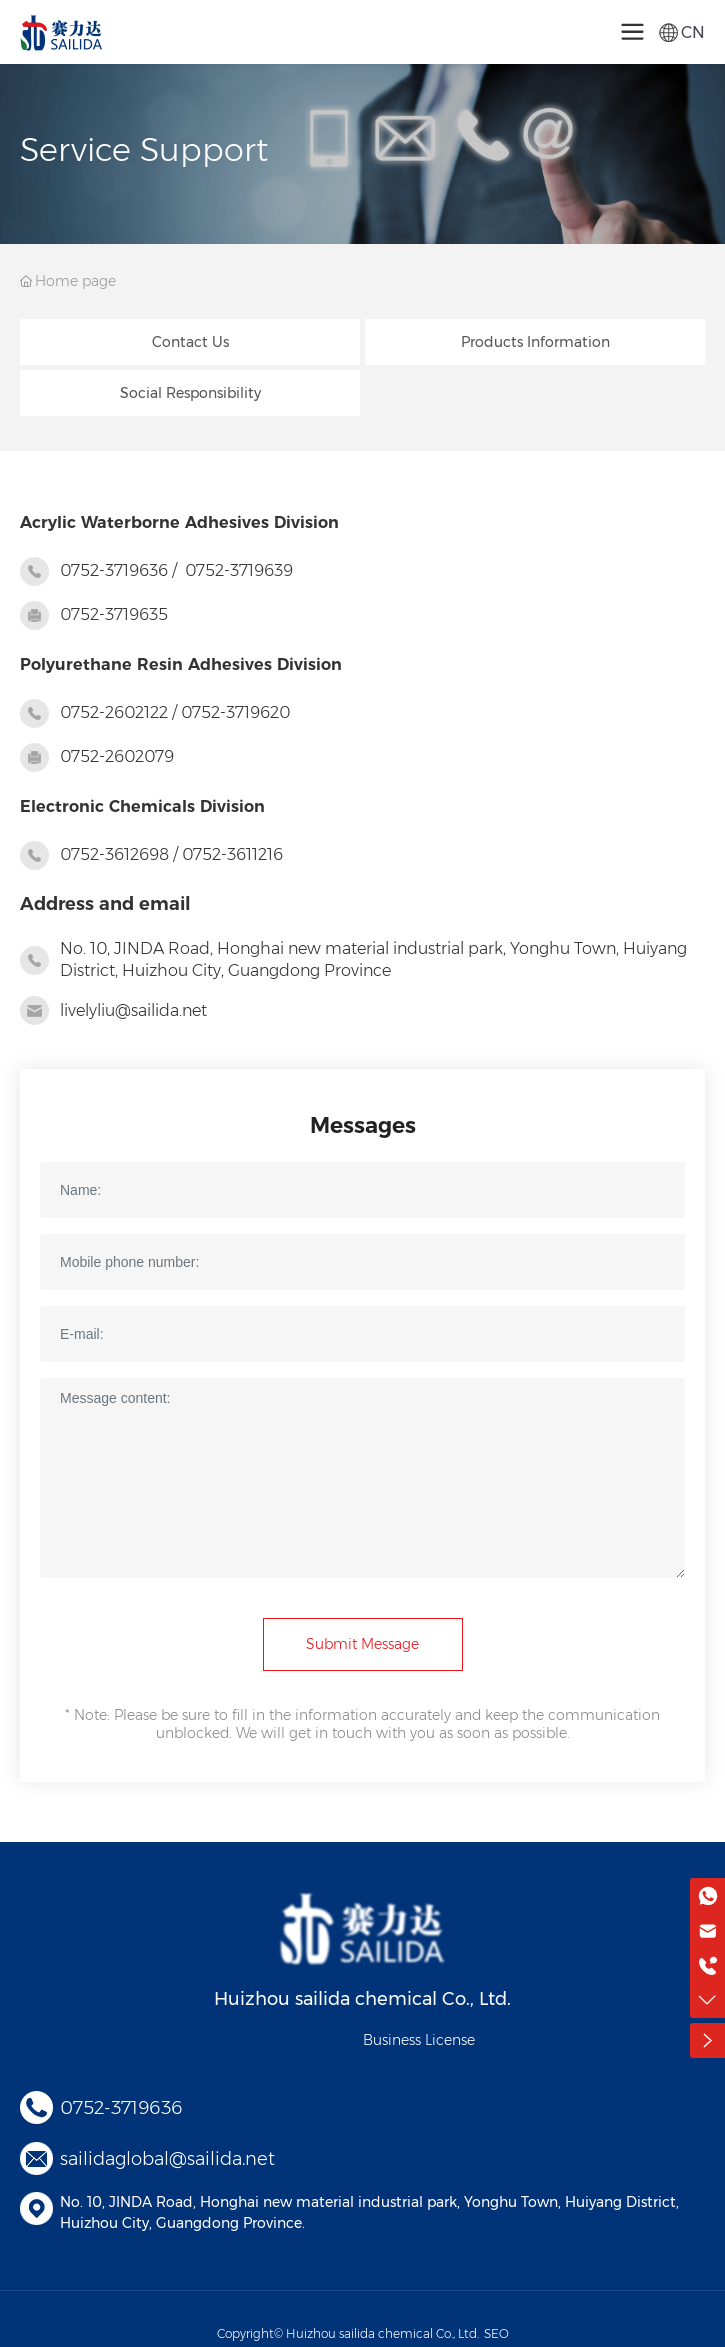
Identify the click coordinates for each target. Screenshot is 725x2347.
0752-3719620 (235, 712)
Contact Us (190, 342)
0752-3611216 (232, 854)
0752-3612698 (114, 854)
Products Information (535, 342)
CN (693, 32)
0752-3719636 (114, 570)
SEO (496, 2333)
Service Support (144, 149)
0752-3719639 (239, 570)
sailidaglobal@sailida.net (167, 2159)
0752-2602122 (114, 712)
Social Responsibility (190, 393)
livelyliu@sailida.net (133, 1010)
